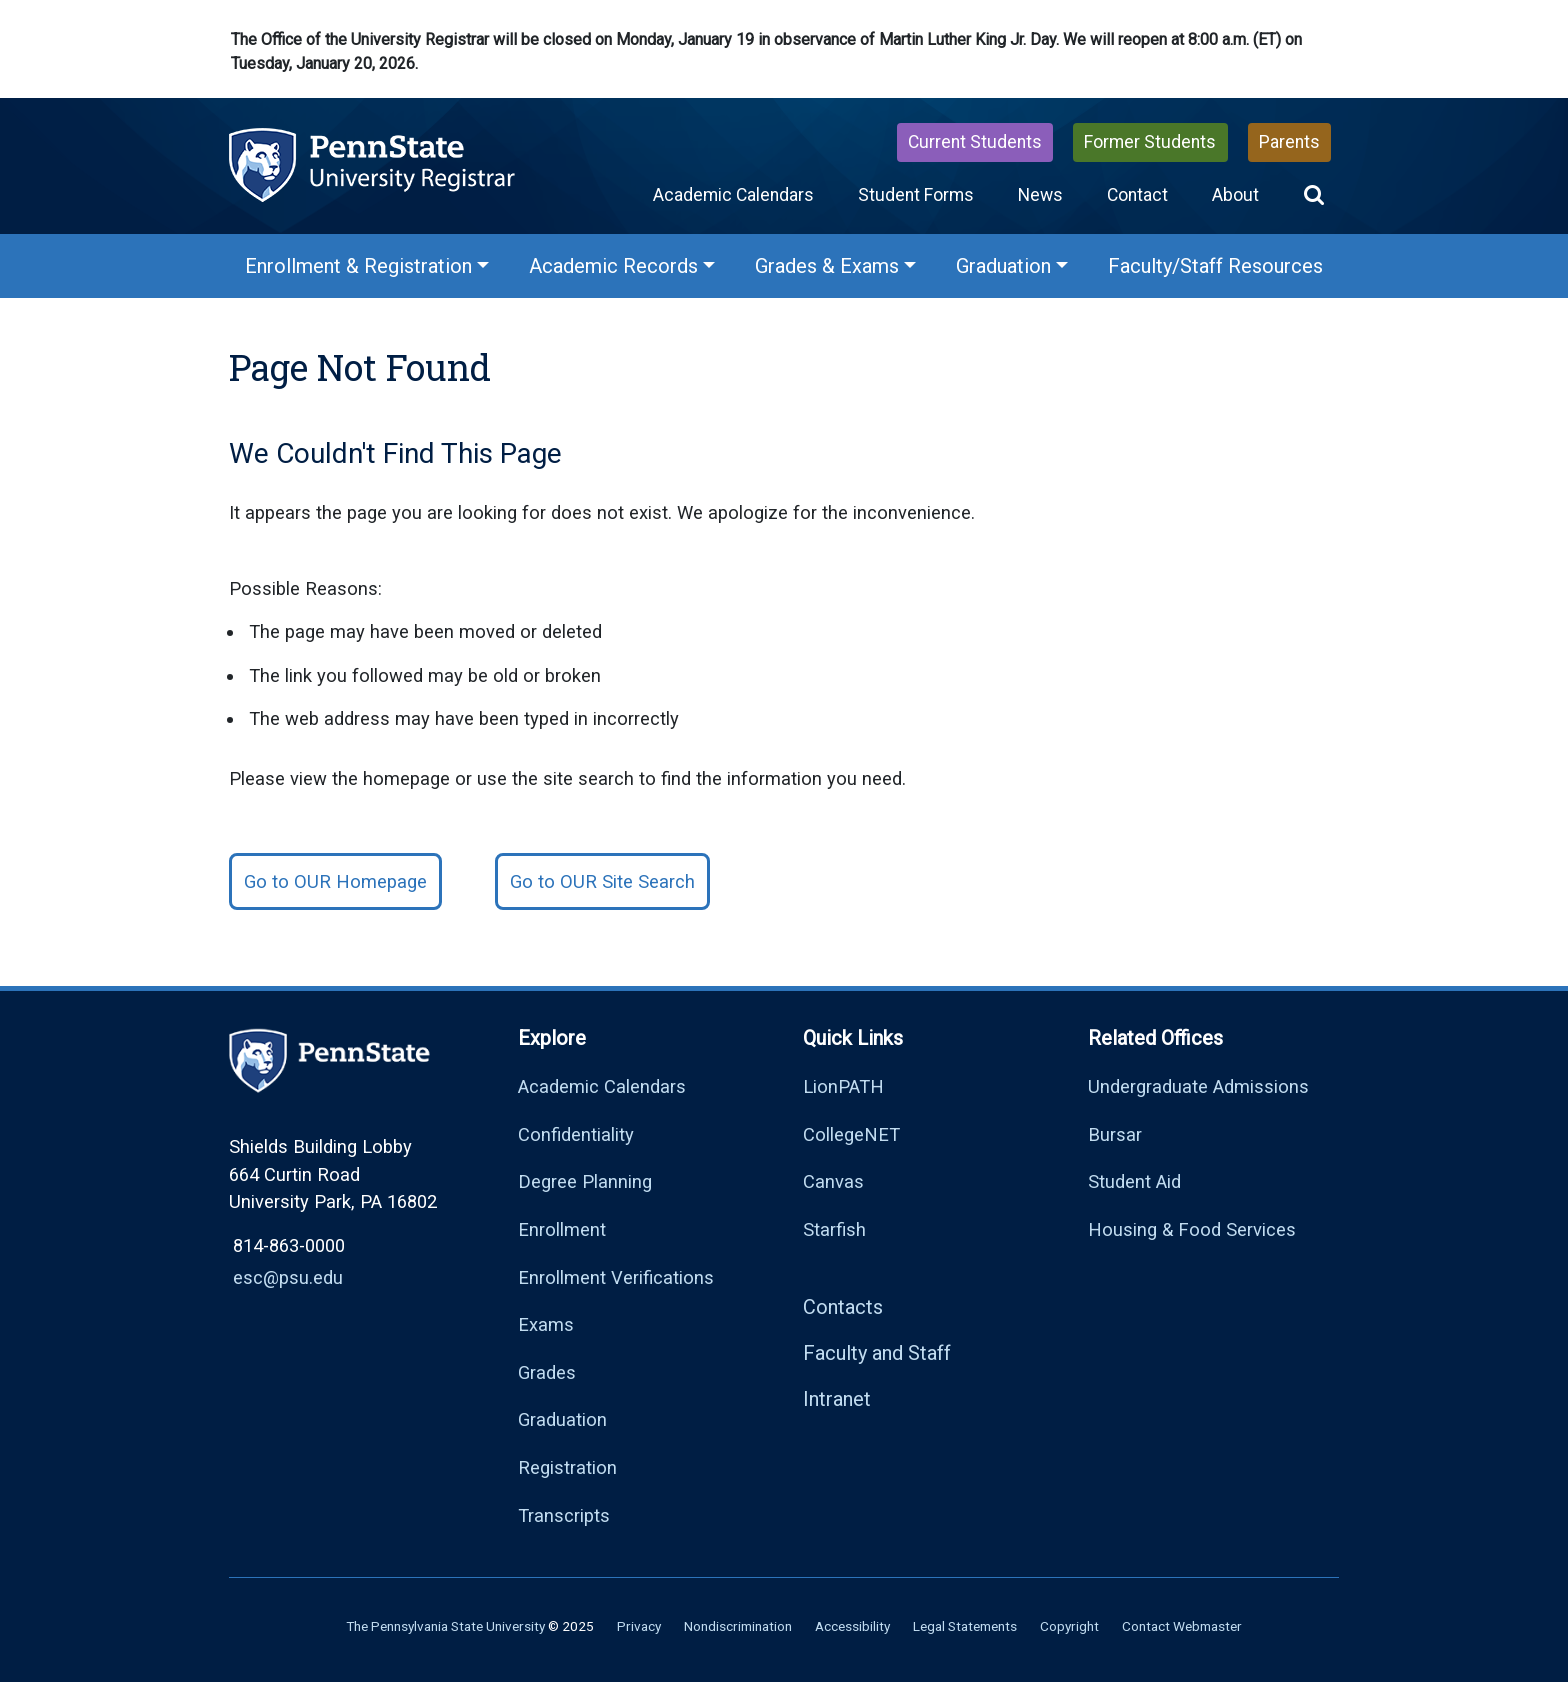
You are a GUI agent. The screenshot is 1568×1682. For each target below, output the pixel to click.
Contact (1137, 195)
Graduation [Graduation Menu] (1003, 266)
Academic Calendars (733, 195)
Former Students (1150, 142)
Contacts (843, 1307)
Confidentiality (576, 1134)
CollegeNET (851, 1134)
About (1235, 195)
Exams (546, 1324)
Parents (1289, 142)
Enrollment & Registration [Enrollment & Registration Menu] (358, 266)
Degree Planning (585, 1181)
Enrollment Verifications (616, 1277)
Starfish (834, 1229)
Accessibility (852, 1626)
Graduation (562, 1419)
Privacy (639, 1626)
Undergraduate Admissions (1198, 1086)
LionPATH (843, 1086)
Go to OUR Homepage (335, 881)
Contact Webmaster (1182, 1626)
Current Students (975, 142)
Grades (547, 1372)
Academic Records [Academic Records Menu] (613, 266)
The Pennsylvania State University (445, 1626)
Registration (567, 1467)
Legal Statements (965, 1626)
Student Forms (916, 195)
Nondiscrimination (738, 1626)
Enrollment (562, 1229)
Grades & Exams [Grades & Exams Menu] (827, 266)
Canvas (833, 1181)
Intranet (837, 1399)
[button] (1314, 195)
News (1040, 195)
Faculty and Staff (877, 1353)
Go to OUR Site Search (602, 881)
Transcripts (564, 1515)
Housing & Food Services (1192, 1229)
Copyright (1069, 1626)
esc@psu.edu (288, 1277)
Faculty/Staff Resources (1215, 266)
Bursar (1115, 1134)
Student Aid (1134, 1181)
